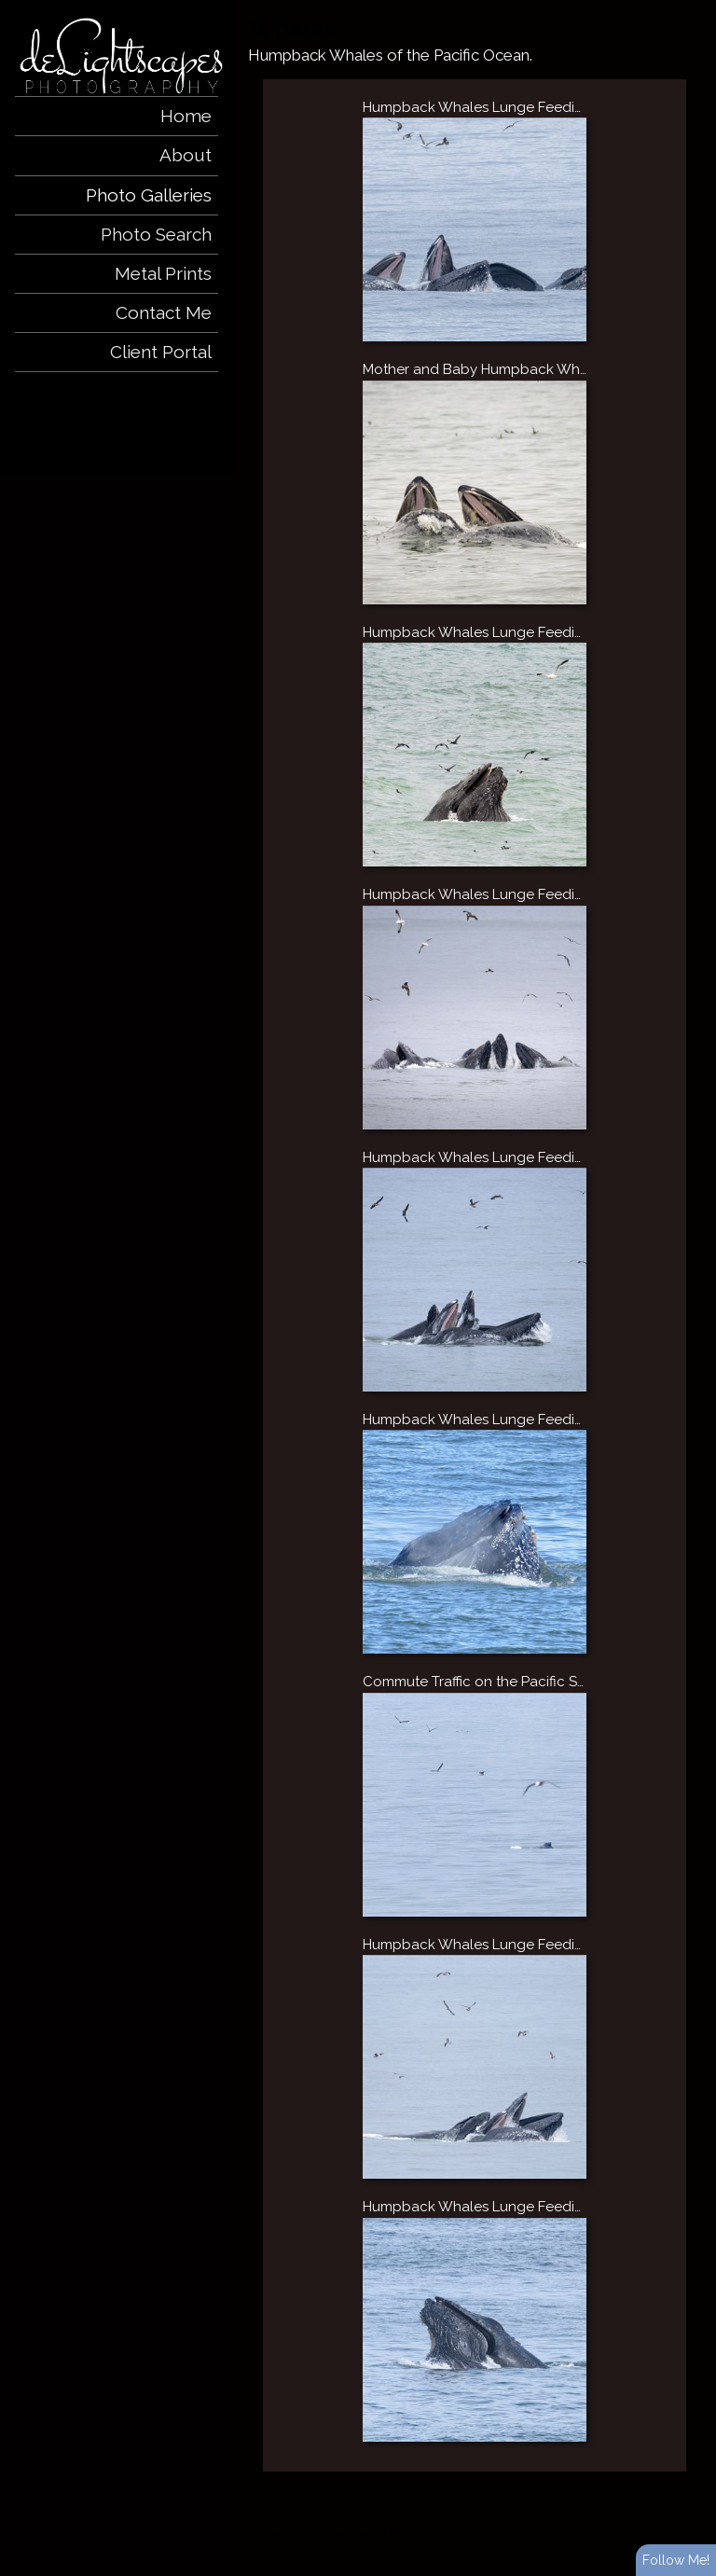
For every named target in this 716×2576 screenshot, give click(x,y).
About (185, 155)
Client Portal (161, 351)
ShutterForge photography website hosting (503, 2532)
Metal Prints (163, 273)
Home (186, 115)
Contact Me (164, 312)
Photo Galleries (149, 195)
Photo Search (156, 234)
